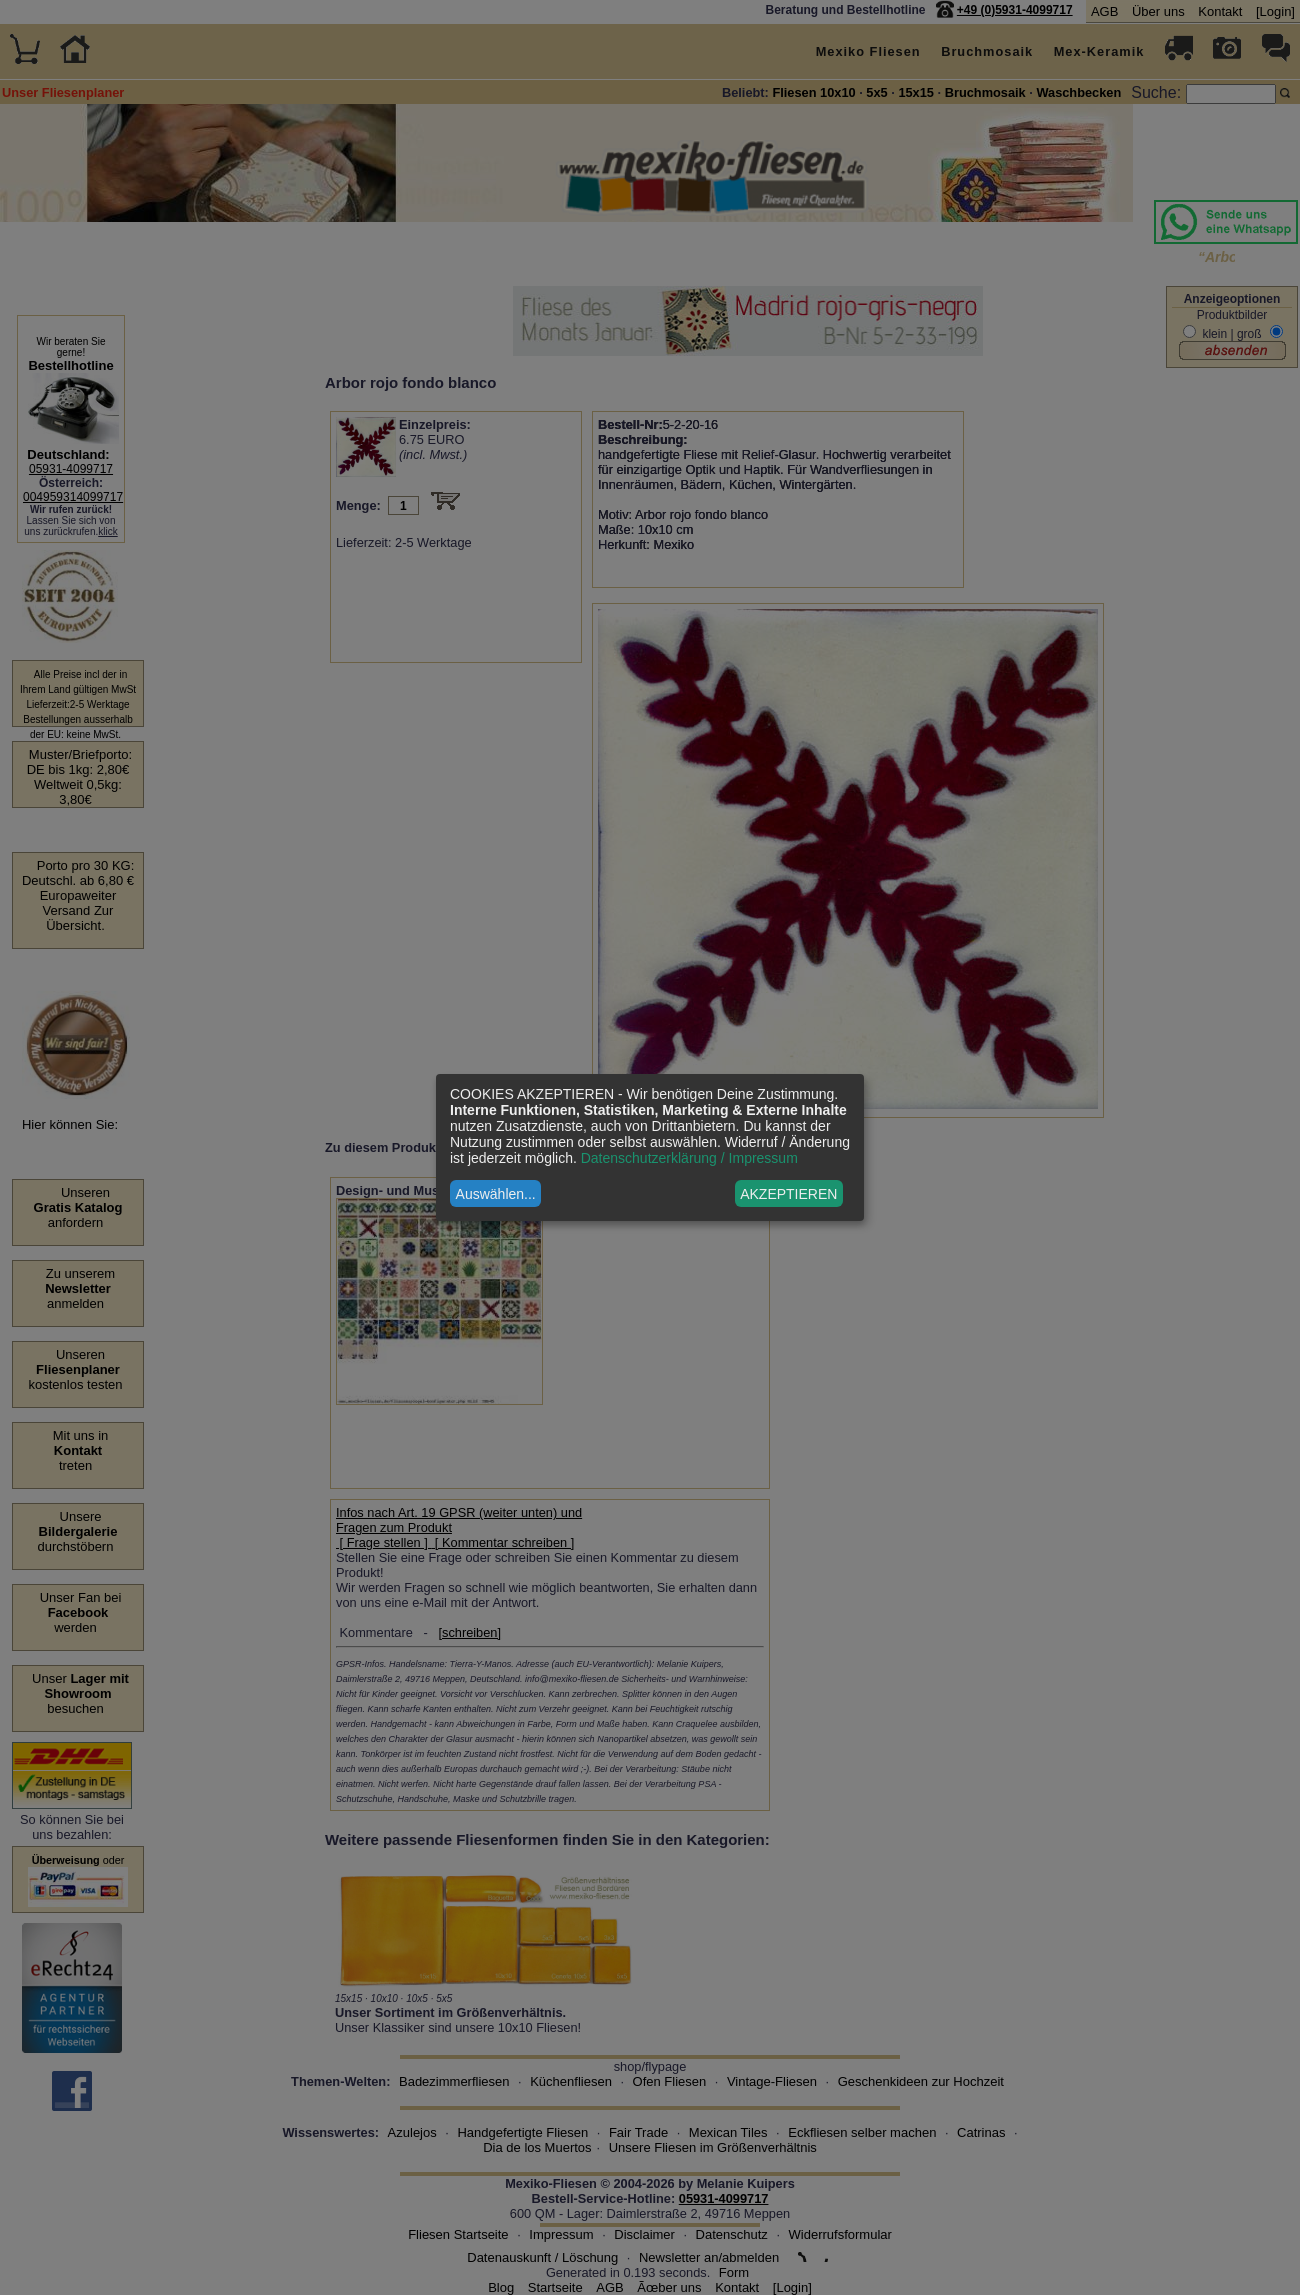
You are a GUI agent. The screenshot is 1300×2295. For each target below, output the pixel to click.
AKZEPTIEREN (788, 1194)
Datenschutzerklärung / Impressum (689, 1158)
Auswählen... (496, 1194)
